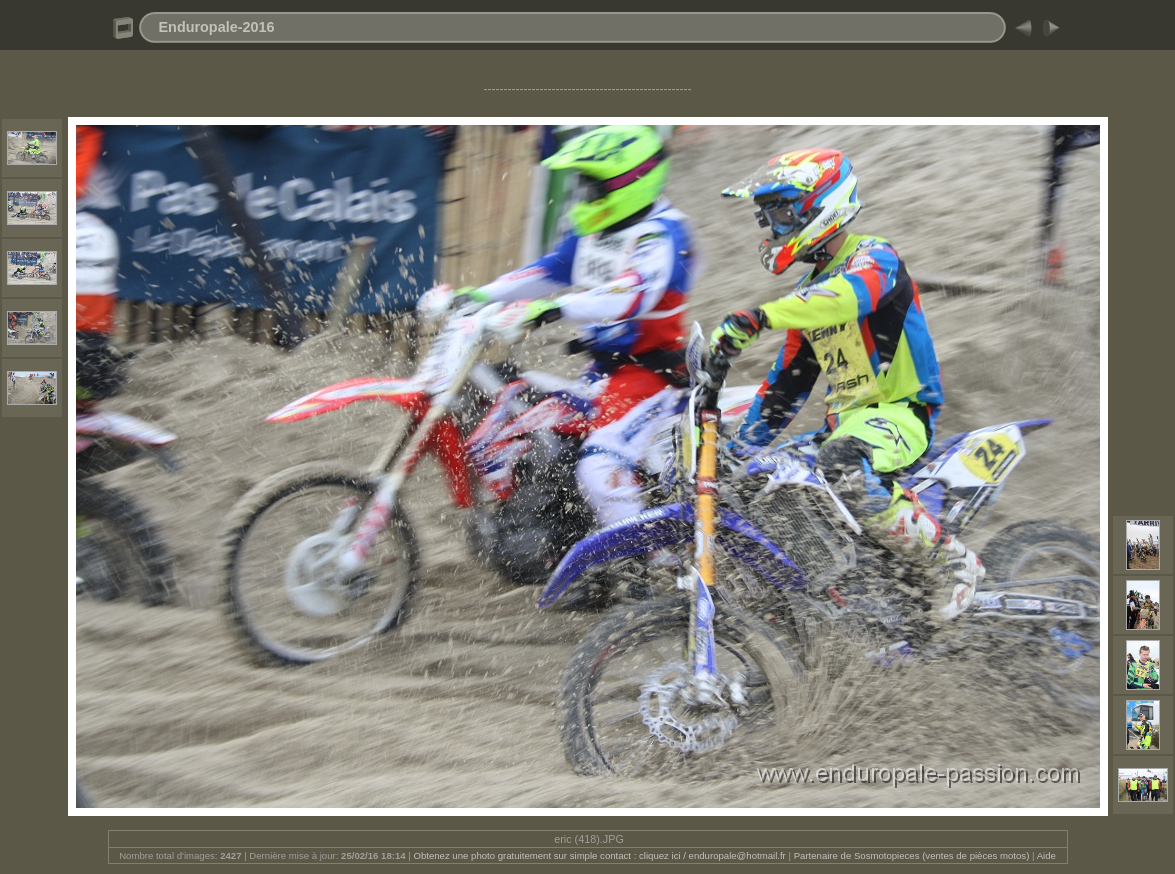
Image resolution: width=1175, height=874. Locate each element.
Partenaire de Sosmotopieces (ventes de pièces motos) (912, 855)
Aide (1046, 855)
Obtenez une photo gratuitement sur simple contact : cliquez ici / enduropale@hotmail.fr (599, 855)
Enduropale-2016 (217, 27)
